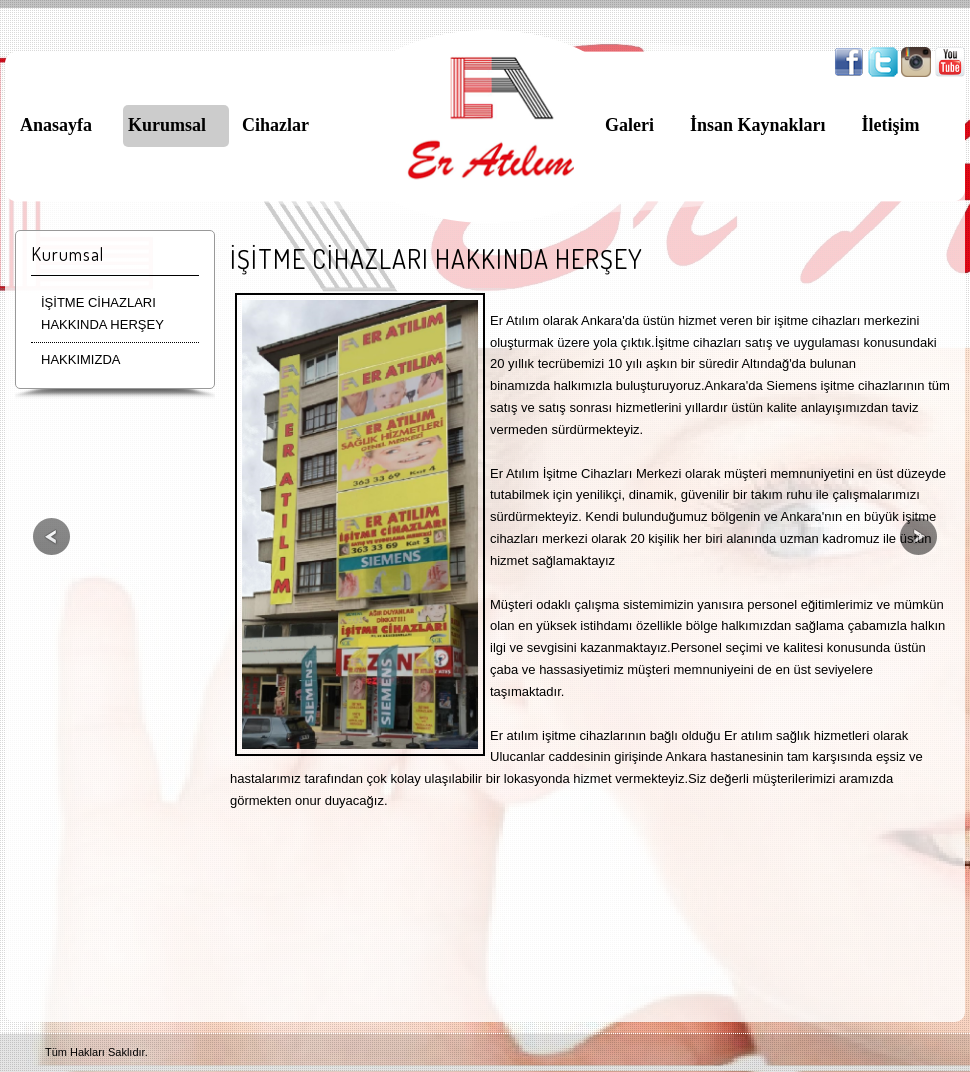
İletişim (891, 125)
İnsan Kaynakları (758, 125)
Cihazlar (275, 125)
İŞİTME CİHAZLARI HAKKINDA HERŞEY (102, 313)
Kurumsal (167, 125)
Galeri (629, 125)
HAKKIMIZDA (80, 359)
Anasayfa (56, 125)
